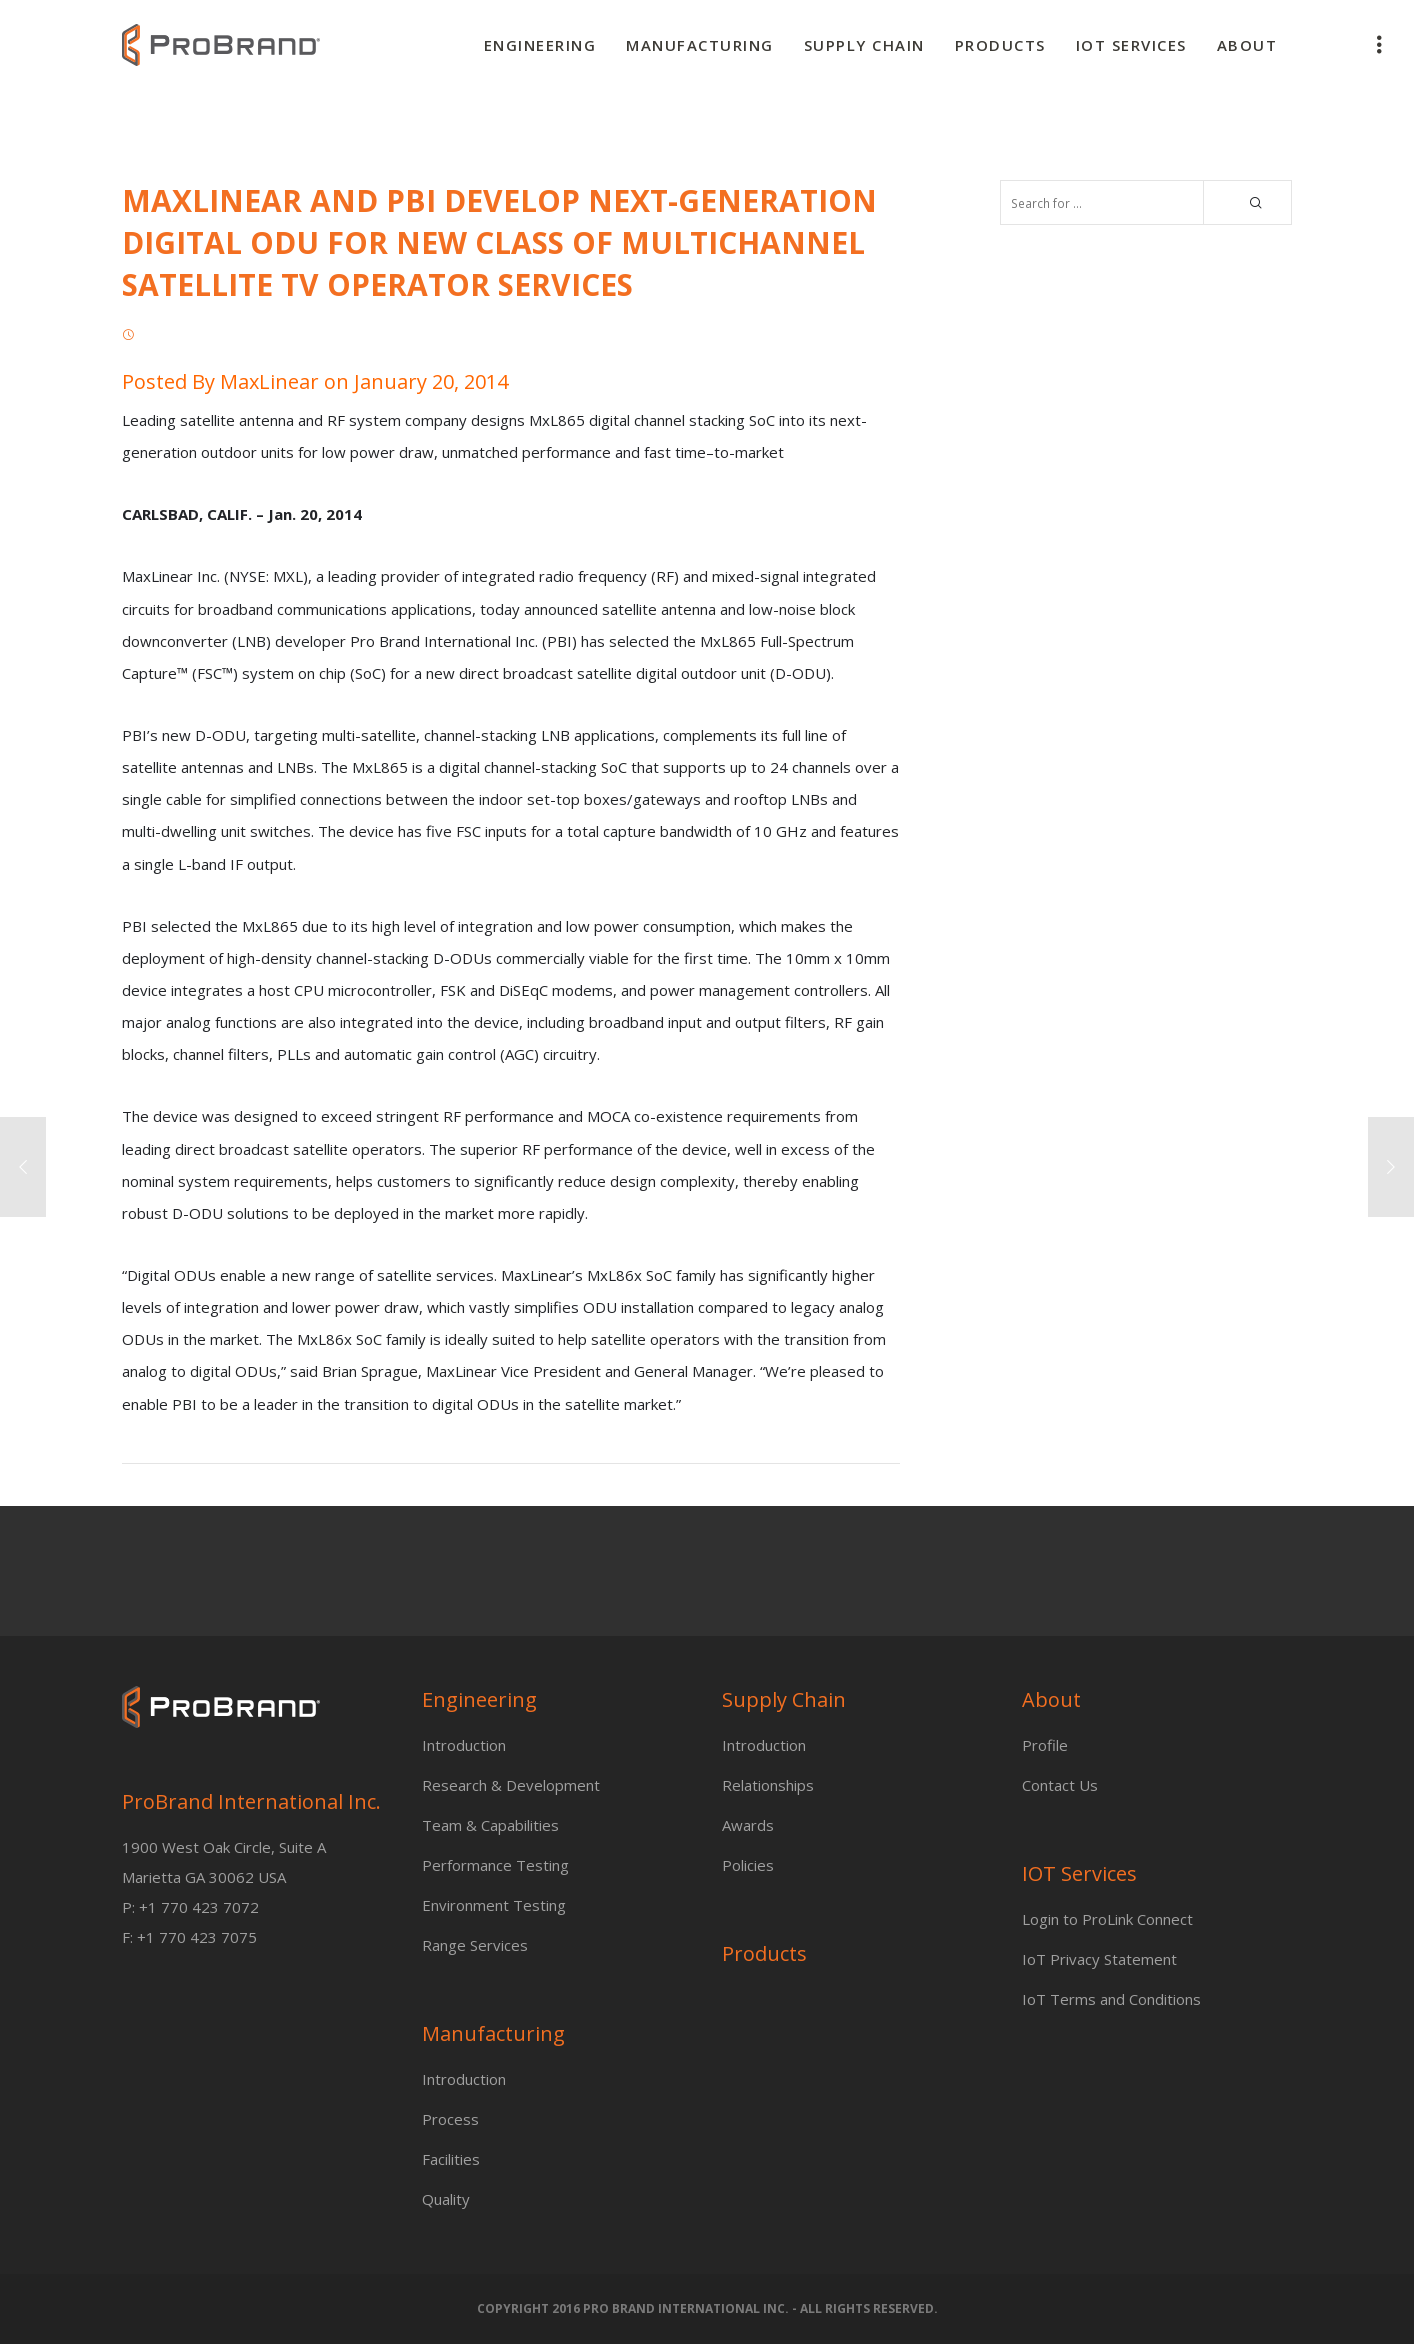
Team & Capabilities (490, 1825)
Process (450, 2119)
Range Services (475, 1945)
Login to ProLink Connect (1107, 1919)
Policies (748, 1865)
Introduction (464, 1745)
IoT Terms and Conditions (1111, 1999)
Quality (446, 2199)
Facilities (451, 2159)
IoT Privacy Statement (1099, 1959)
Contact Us (1060, 1785)
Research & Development (511, 1785)
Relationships (768, 1785)
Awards (748, 1825)
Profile (1045, 1745)
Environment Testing (494, 1905)
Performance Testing (495, 1865)
